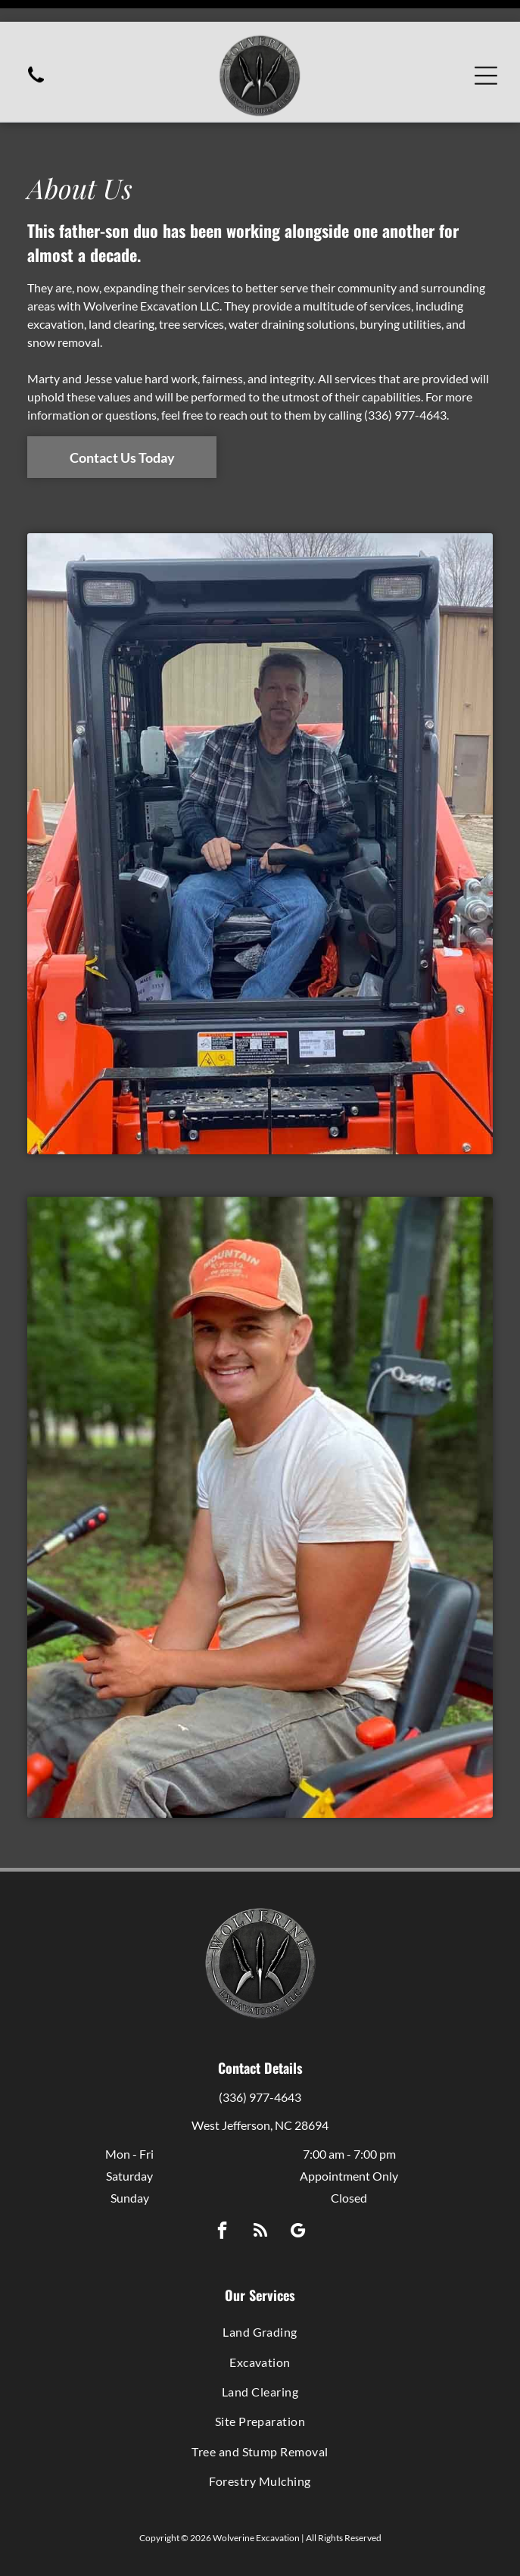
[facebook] (222, 2194)
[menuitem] (260, 2294)
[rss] (260, 2194)
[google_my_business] (298, 2194)
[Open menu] (486, 53)
